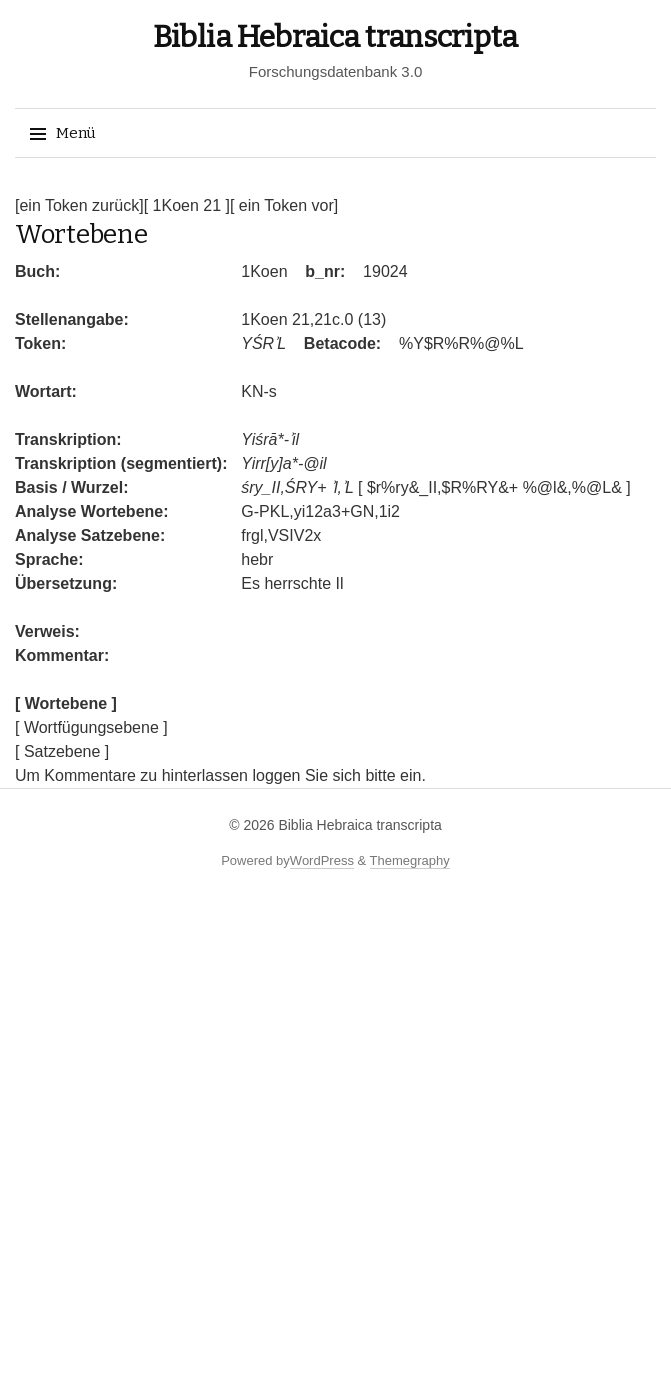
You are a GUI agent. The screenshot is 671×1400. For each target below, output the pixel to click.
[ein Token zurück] (79, 205)
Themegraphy (410, 860)
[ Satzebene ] (62, 751)
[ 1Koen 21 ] (187, 205)
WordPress (322, 860)
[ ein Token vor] (284, 205)
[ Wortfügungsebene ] (91, 727)
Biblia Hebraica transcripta (335, 37)
